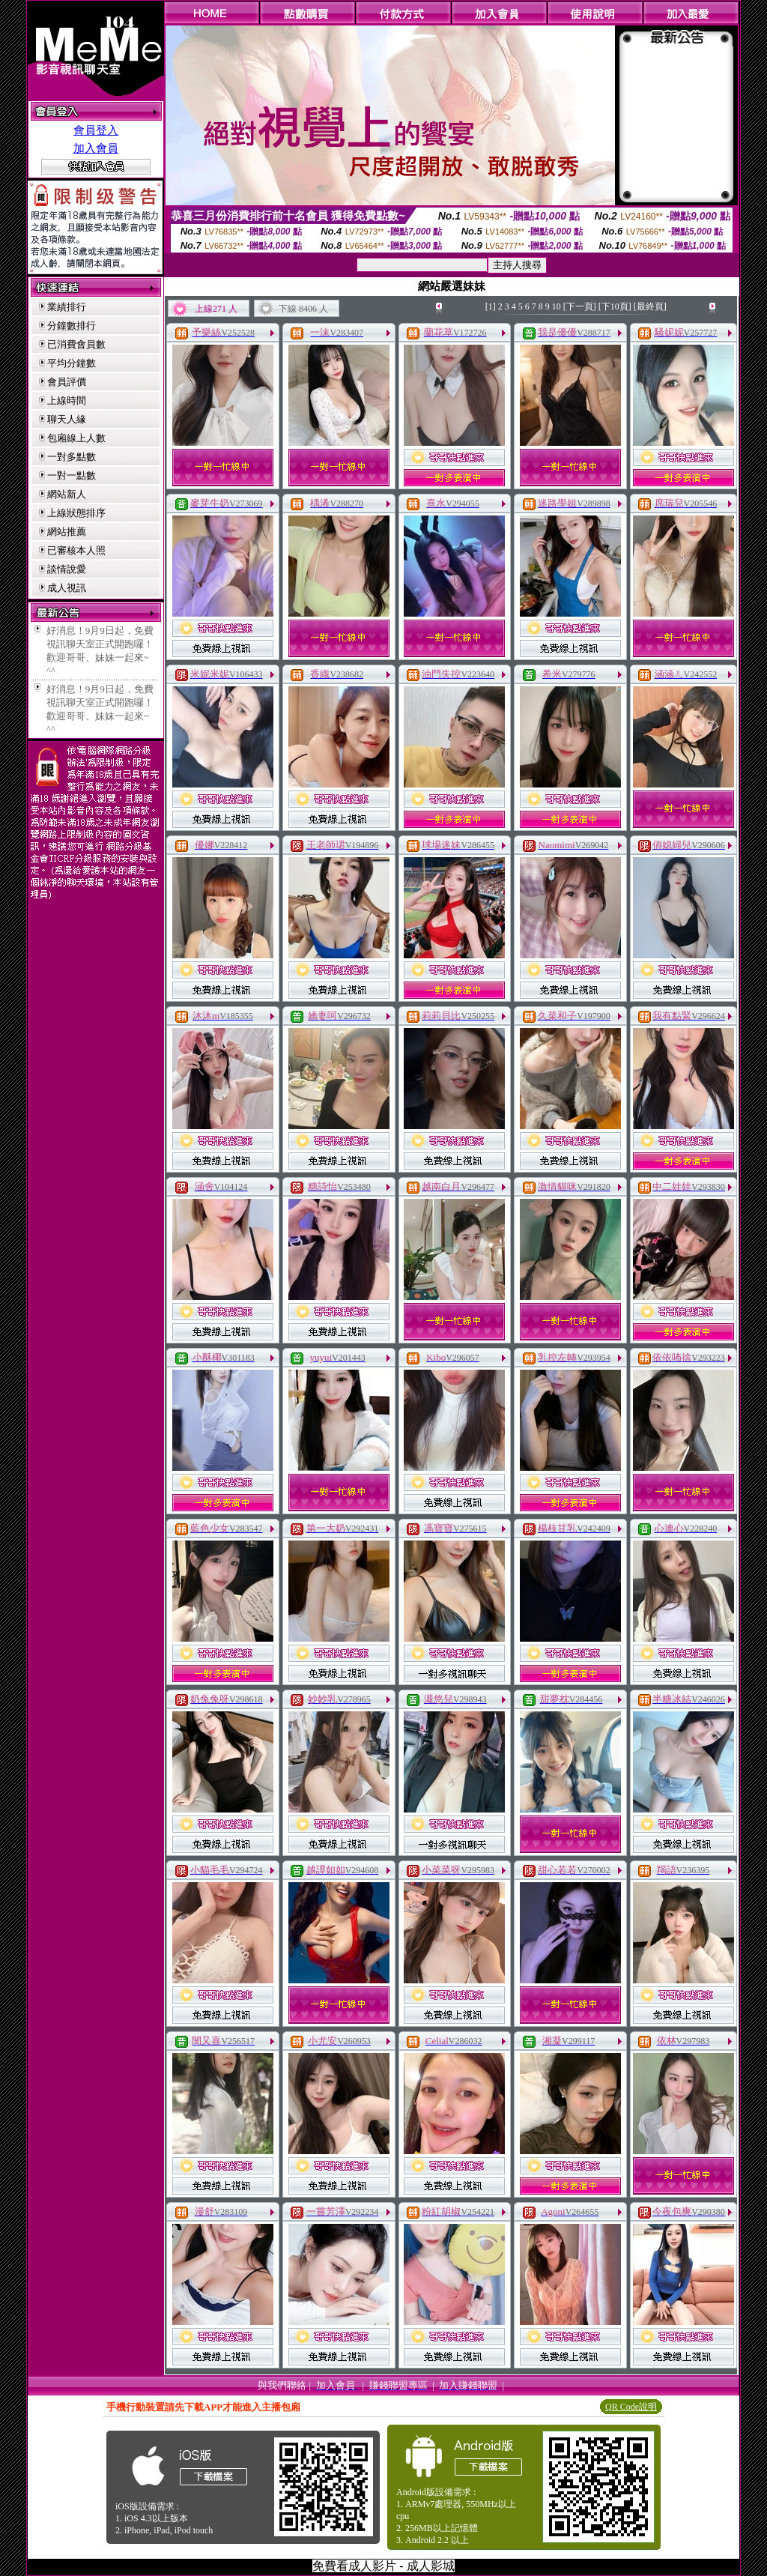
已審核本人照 (76, 550)
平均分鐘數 (71, 363)
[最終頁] (650, 306)
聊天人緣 (66, 419)
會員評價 (66, 381)
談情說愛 (66, 569)
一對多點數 (71, 456)
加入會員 (95, 148)
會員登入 (95, 130)
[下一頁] (579, 306)
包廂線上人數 (76, 438)
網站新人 (66, 494)
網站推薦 (66, 531)
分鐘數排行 (71, 325)
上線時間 (66, 400)
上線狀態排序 (76, 512)
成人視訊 (66, 587)
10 (556, 306)
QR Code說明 (631, 2406)
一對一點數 (71, 475)
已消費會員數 (76, 344)
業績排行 (66, 306)
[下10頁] (614, 306)
